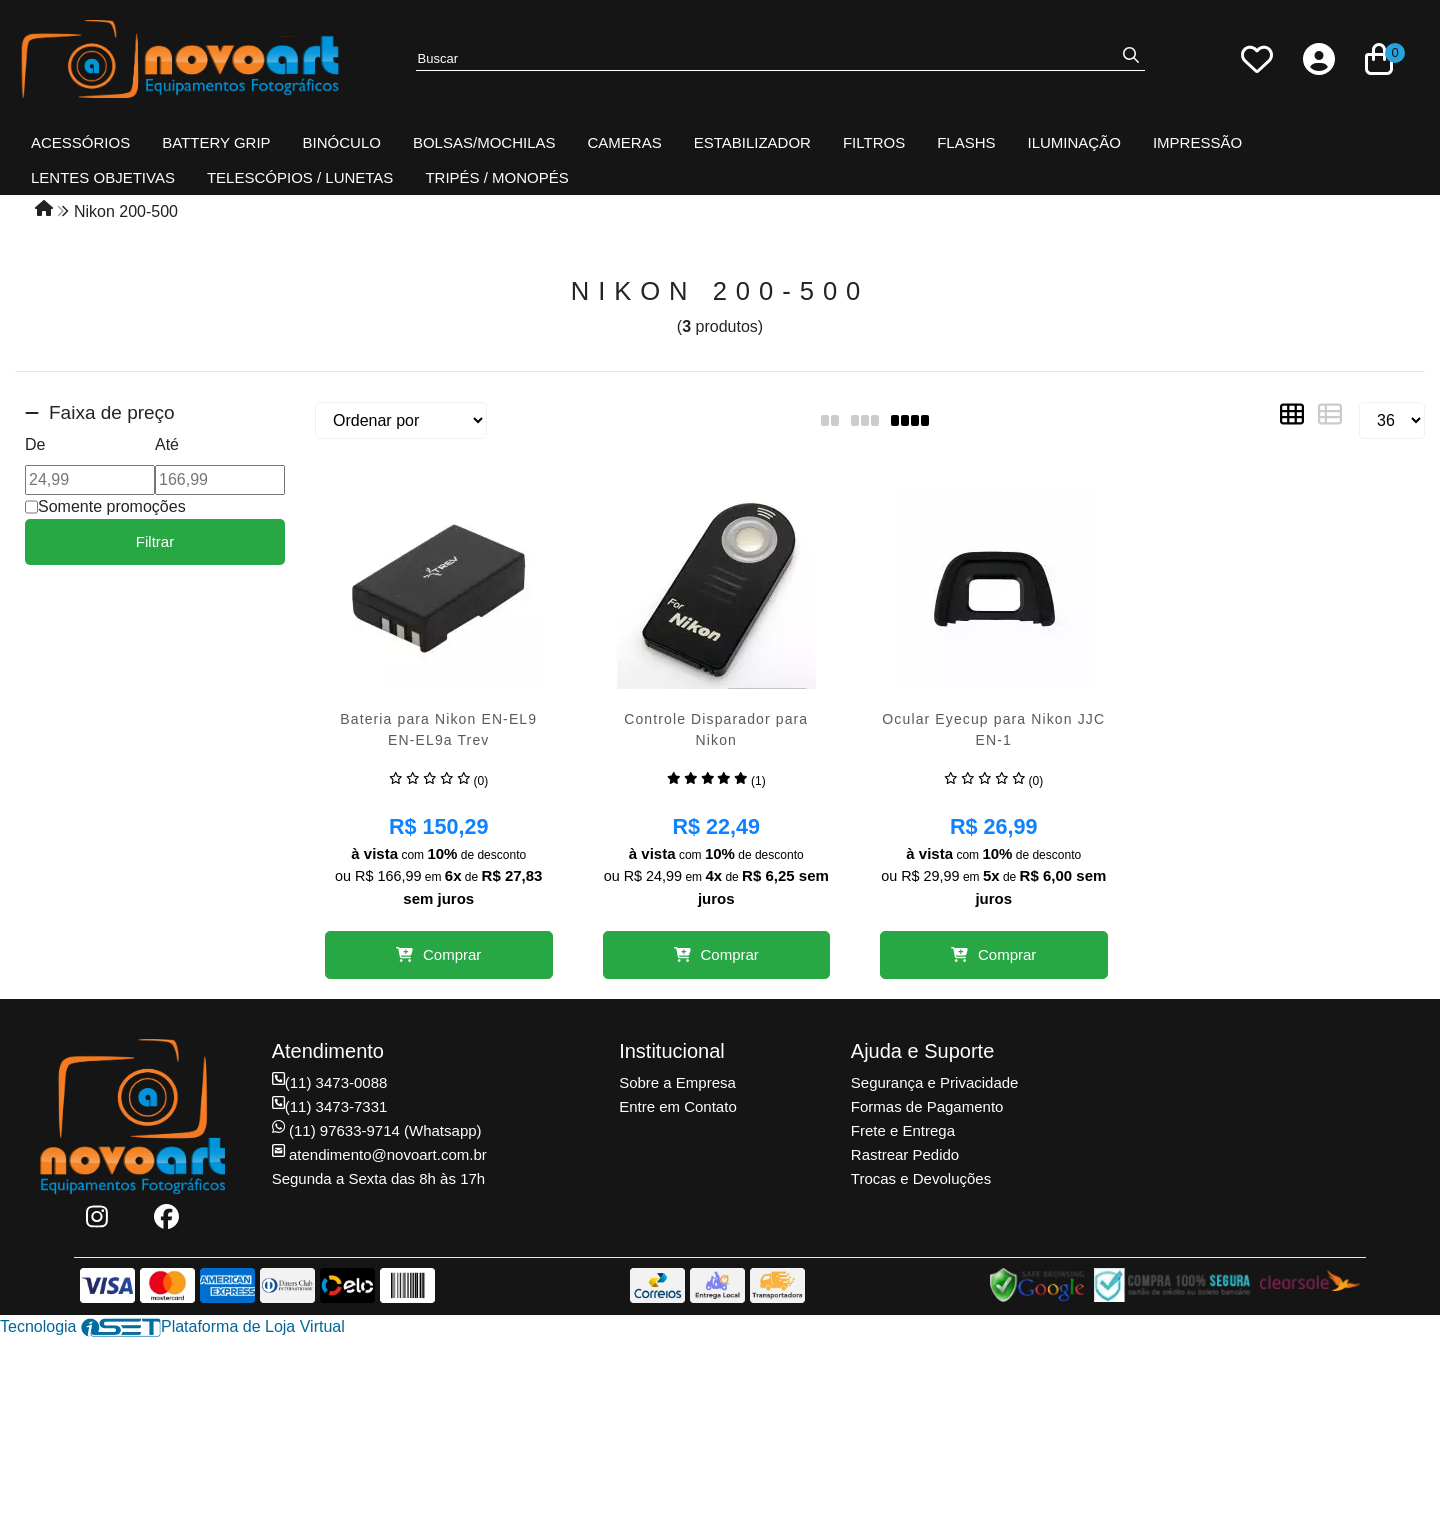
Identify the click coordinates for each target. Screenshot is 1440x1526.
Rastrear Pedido (905, 1154)
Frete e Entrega (903, 1130)
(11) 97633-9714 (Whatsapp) (377, 1130)
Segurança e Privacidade (935, 1082)
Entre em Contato (678, 1106)
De (35, 444)
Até (167, 444)
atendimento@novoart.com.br (379, 1154)
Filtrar (155, 541)
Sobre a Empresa (677, 1082)
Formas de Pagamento (927, 1106)
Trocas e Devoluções (921, 1178)
